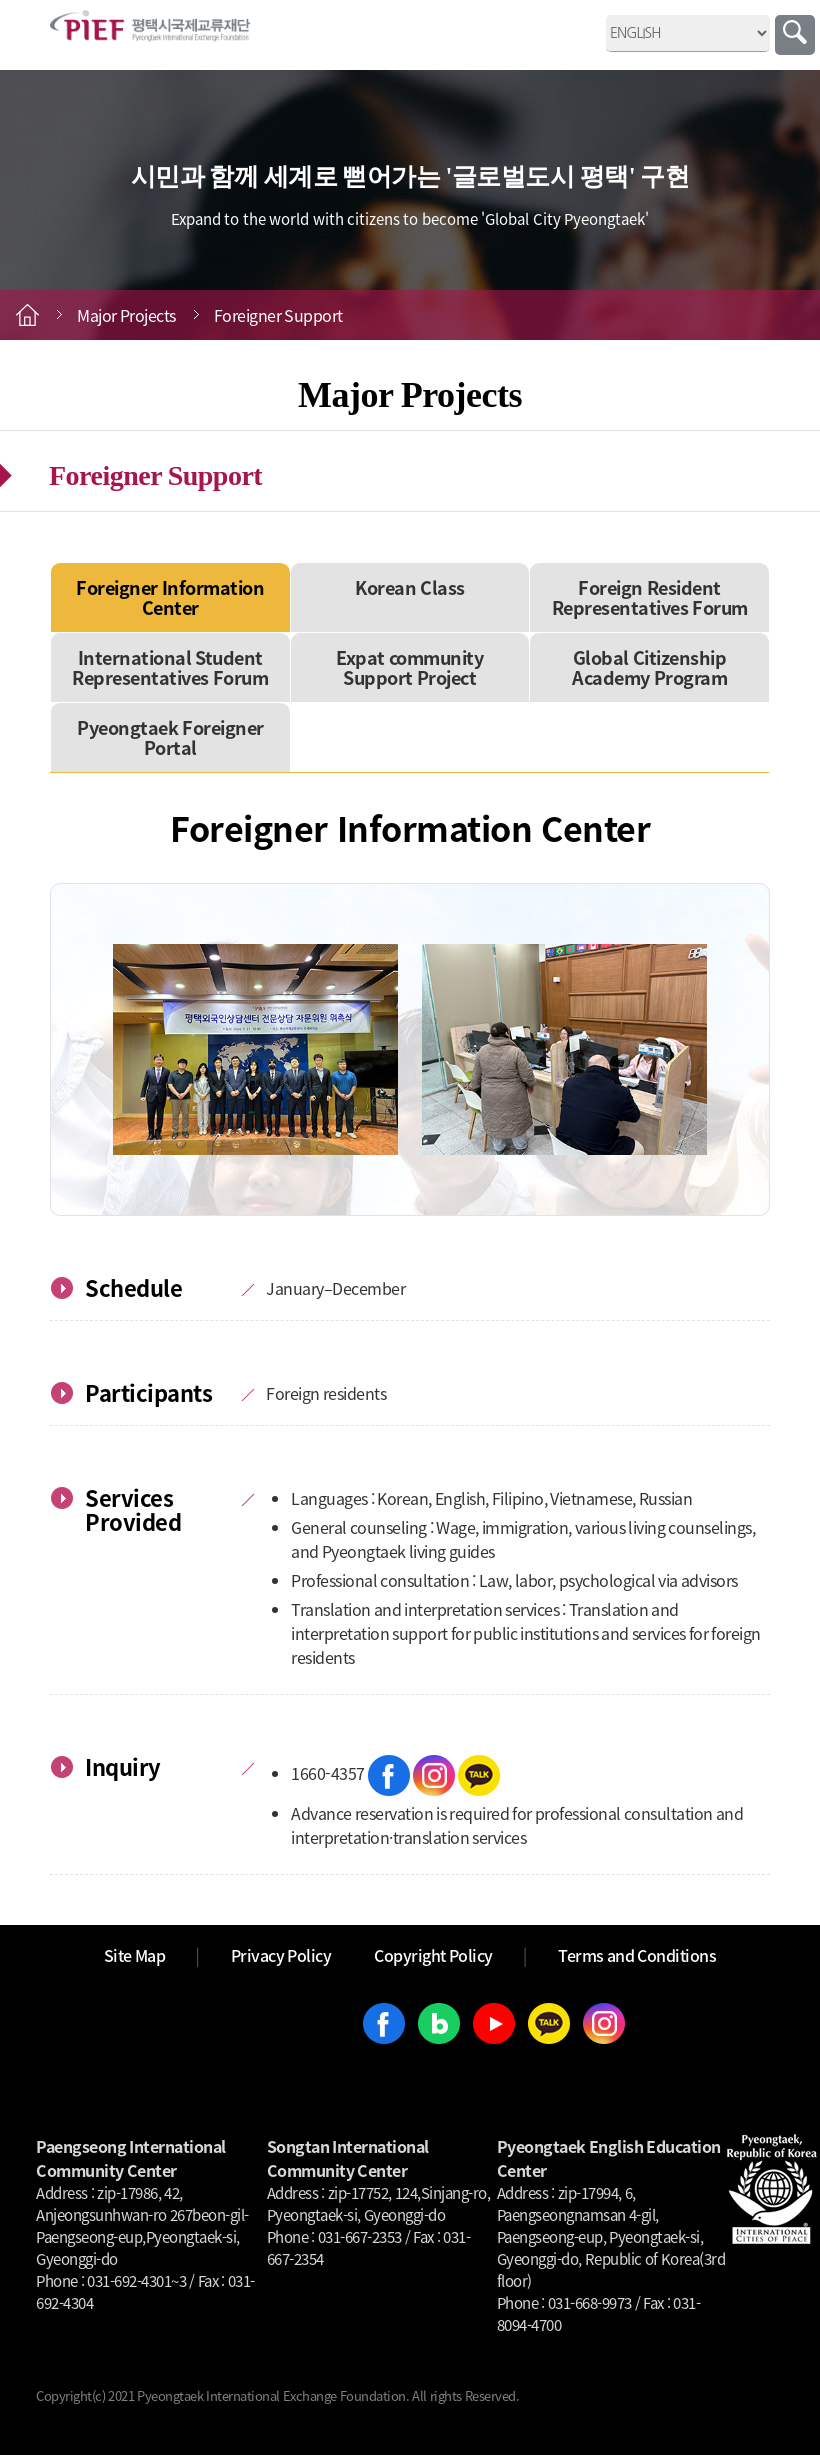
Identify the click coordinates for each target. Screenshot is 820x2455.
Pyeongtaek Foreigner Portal (170, 737)
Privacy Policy (281, 1955)
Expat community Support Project (409, 667)
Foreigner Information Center (170, 597)
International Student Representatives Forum (170, 667)
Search (795, 35)
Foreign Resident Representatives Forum (650, 597)
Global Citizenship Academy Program (649, 667)
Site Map (135, 1955)
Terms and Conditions (637, 1955)
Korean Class (410, 587)
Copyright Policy (433, 1955)
